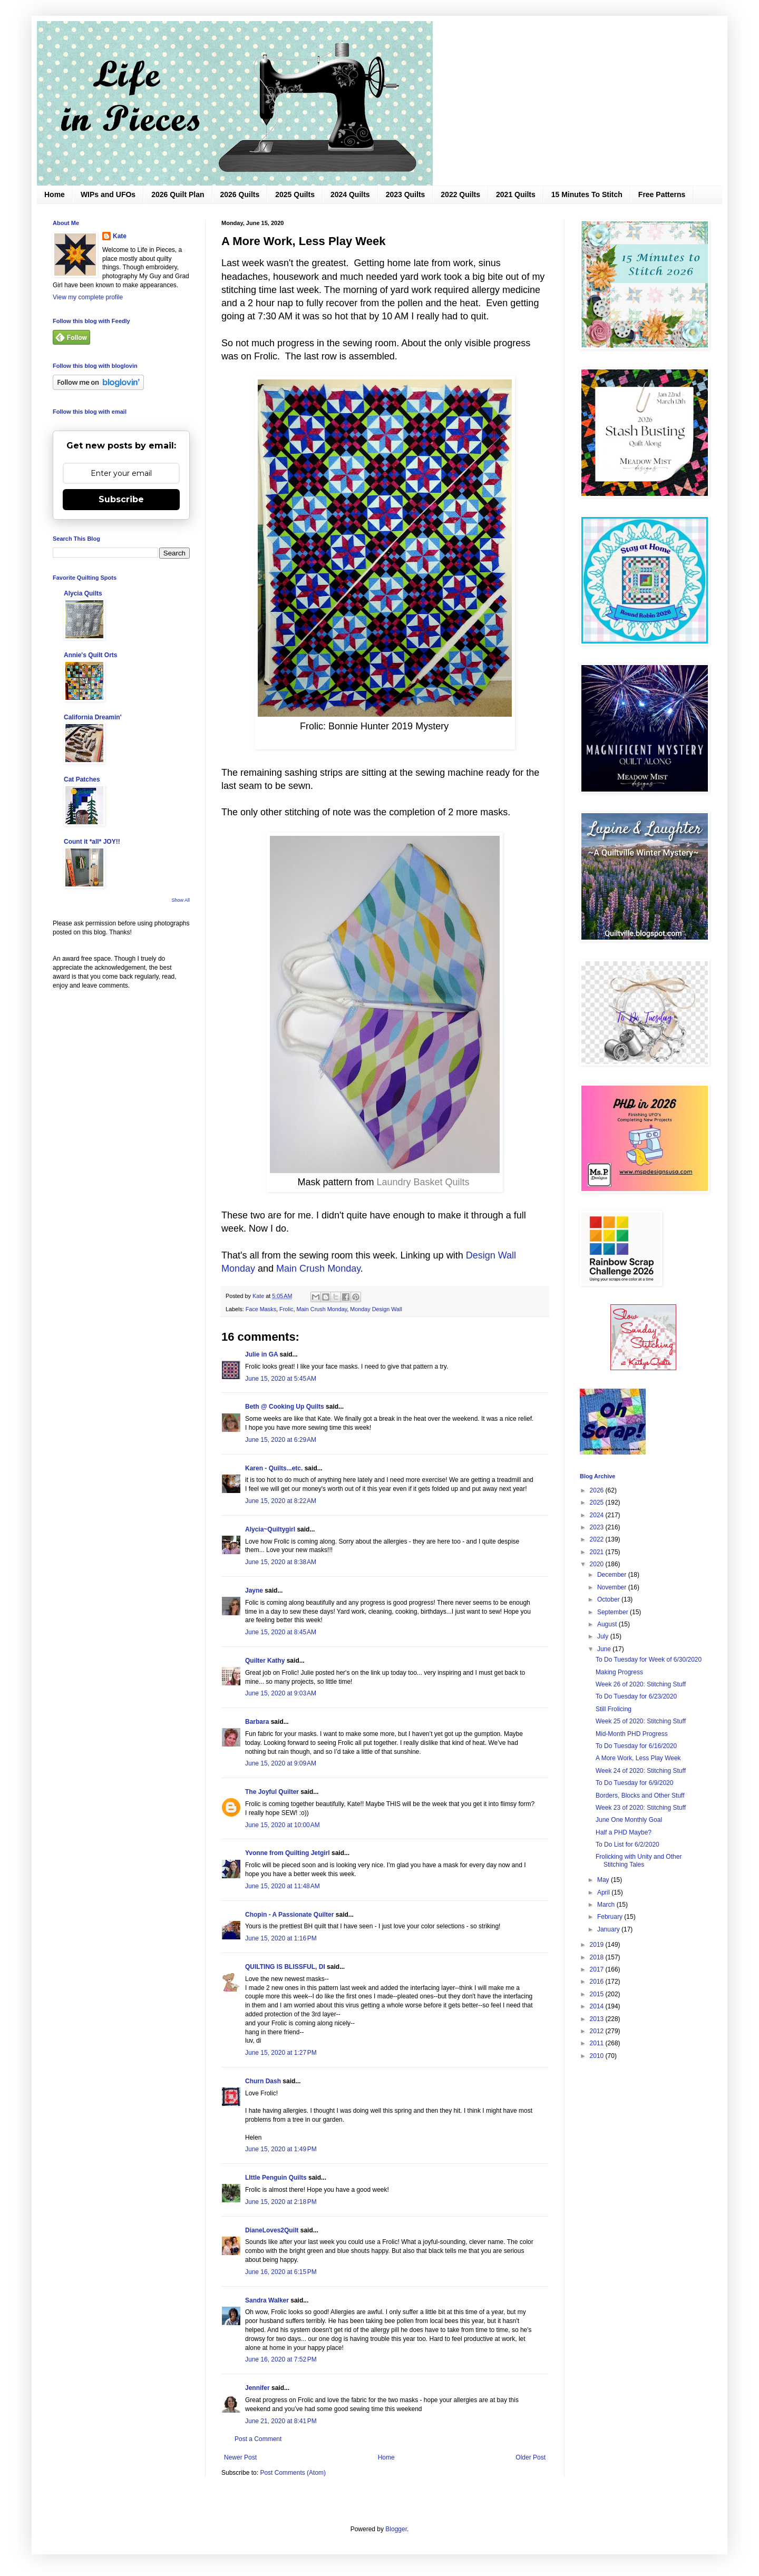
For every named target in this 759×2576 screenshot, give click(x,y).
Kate (119, 236)
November (612, 1587)
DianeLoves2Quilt (271, 2230)
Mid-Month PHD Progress (632, 1734)
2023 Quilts (405, 194)
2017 (598, 1969)
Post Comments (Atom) (293, 2472)
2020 (598, 1564)
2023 (598, 1527)
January (609, 1929)
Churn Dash (263, 2081)
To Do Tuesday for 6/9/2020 (634, 1783)
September (613, 1612)
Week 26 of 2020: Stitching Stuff (641, 1684)
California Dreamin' (93, 717)
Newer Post (240, 2457)
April (604, 1892)
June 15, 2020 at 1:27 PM (281, 2052)
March (607, 1904)
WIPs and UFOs (108, 194)
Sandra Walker (267, 2300)
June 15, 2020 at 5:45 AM (280, 1378)
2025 (598, 1502)
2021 (598, 1552)
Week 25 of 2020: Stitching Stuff (641, 1721)
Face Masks (261, 1309)
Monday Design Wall (376, 1309)
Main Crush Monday (318, 1268)
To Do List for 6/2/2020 (627, 1844)
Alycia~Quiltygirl (270, 1529)
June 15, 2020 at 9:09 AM (280, 1763)
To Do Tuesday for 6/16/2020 (636, 1746)
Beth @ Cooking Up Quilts (284, 1406)
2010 (598, 2056)
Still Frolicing (613, 1709)
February (610, 1916)
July (603, 1636)
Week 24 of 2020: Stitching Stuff (641, 1770)
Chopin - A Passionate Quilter (289, 1914)
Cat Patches (82, 779)
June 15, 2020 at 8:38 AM (280, 1562)
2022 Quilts (460, 194)
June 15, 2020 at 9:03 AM (280, 1693)
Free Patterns (661, 194)
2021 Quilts (516, 194)
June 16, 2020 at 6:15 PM (281, 2272)
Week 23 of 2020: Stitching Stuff (641, 1807)
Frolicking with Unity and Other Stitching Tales (639, 1860)
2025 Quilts (295, 194)
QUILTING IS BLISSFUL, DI (285, 1966)
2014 (598, 2006)
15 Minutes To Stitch (586, 194)
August (608, 1624)
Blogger (396, 2529)
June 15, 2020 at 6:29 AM (280, 1439)
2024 (598, 1515)
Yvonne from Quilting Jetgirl (287, 1853)
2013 (598, 2019)
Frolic (286, 1309)
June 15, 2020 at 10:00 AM (282, 1825)
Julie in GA (261, 1354)
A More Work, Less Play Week (638, 1758)
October (609, 1599)
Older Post (530, 2457)
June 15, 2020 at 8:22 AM (280, 1501)
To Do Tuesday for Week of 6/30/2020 (649, 1659)
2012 (598, 2031)
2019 (598, 1944)
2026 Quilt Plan (177, 194)
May (604, 1880)
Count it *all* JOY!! (92, 841)
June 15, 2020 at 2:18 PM (281, 2202)
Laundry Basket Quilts (422, 1182)
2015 (598, 1994)
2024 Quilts (350, 194)
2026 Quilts (240, 194)
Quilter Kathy (265, 1660)
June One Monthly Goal (629, 1819)
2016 (598, 1981)
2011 (598, 2043)
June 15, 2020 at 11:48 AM (282, 1886)
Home (54, 194)
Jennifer (257, 2388)
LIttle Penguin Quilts (276, 2177)
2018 (598, 1957)
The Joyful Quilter (272, 1792)
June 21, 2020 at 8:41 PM (281, 2421)
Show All (180, 900)
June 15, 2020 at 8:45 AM (280, 1632)
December (612, 1574)
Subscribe (121, 499)
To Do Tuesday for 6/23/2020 (636, 1696)
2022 (598, 1539)
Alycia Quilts (83, 593)
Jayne (254, 1590)
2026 (598, 1490)
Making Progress (619, 1672)
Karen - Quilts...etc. (274, 1468)
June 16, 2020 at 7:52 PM (281, 2359)
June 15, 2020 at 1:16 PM (281, 1938)
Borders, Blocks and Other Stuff (640, 1795)
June (604, 1649)
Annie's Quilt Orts (91, 655)
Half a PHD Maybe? (623, 1832)
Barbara (257, 1721)
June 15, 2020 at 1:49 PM (281, 2149)
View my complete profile (88, 297)
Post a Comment (258, 2439)
